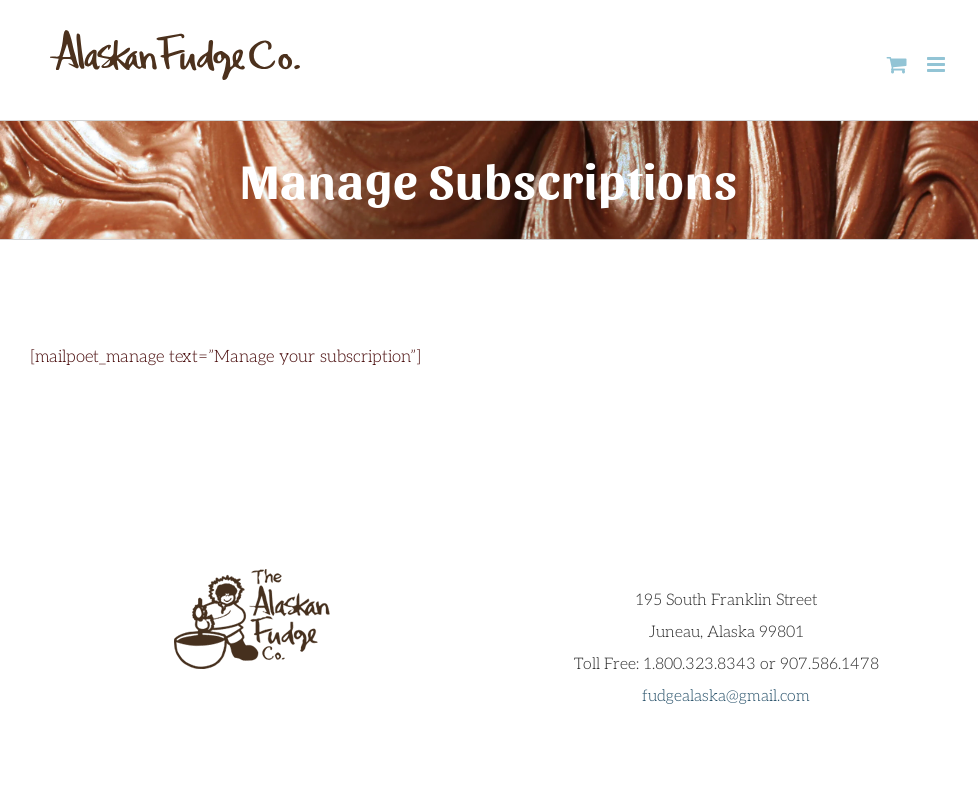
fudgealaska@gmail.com (726, 696)
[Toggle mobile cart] (897, 64)
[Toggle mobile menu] (937, 64)
